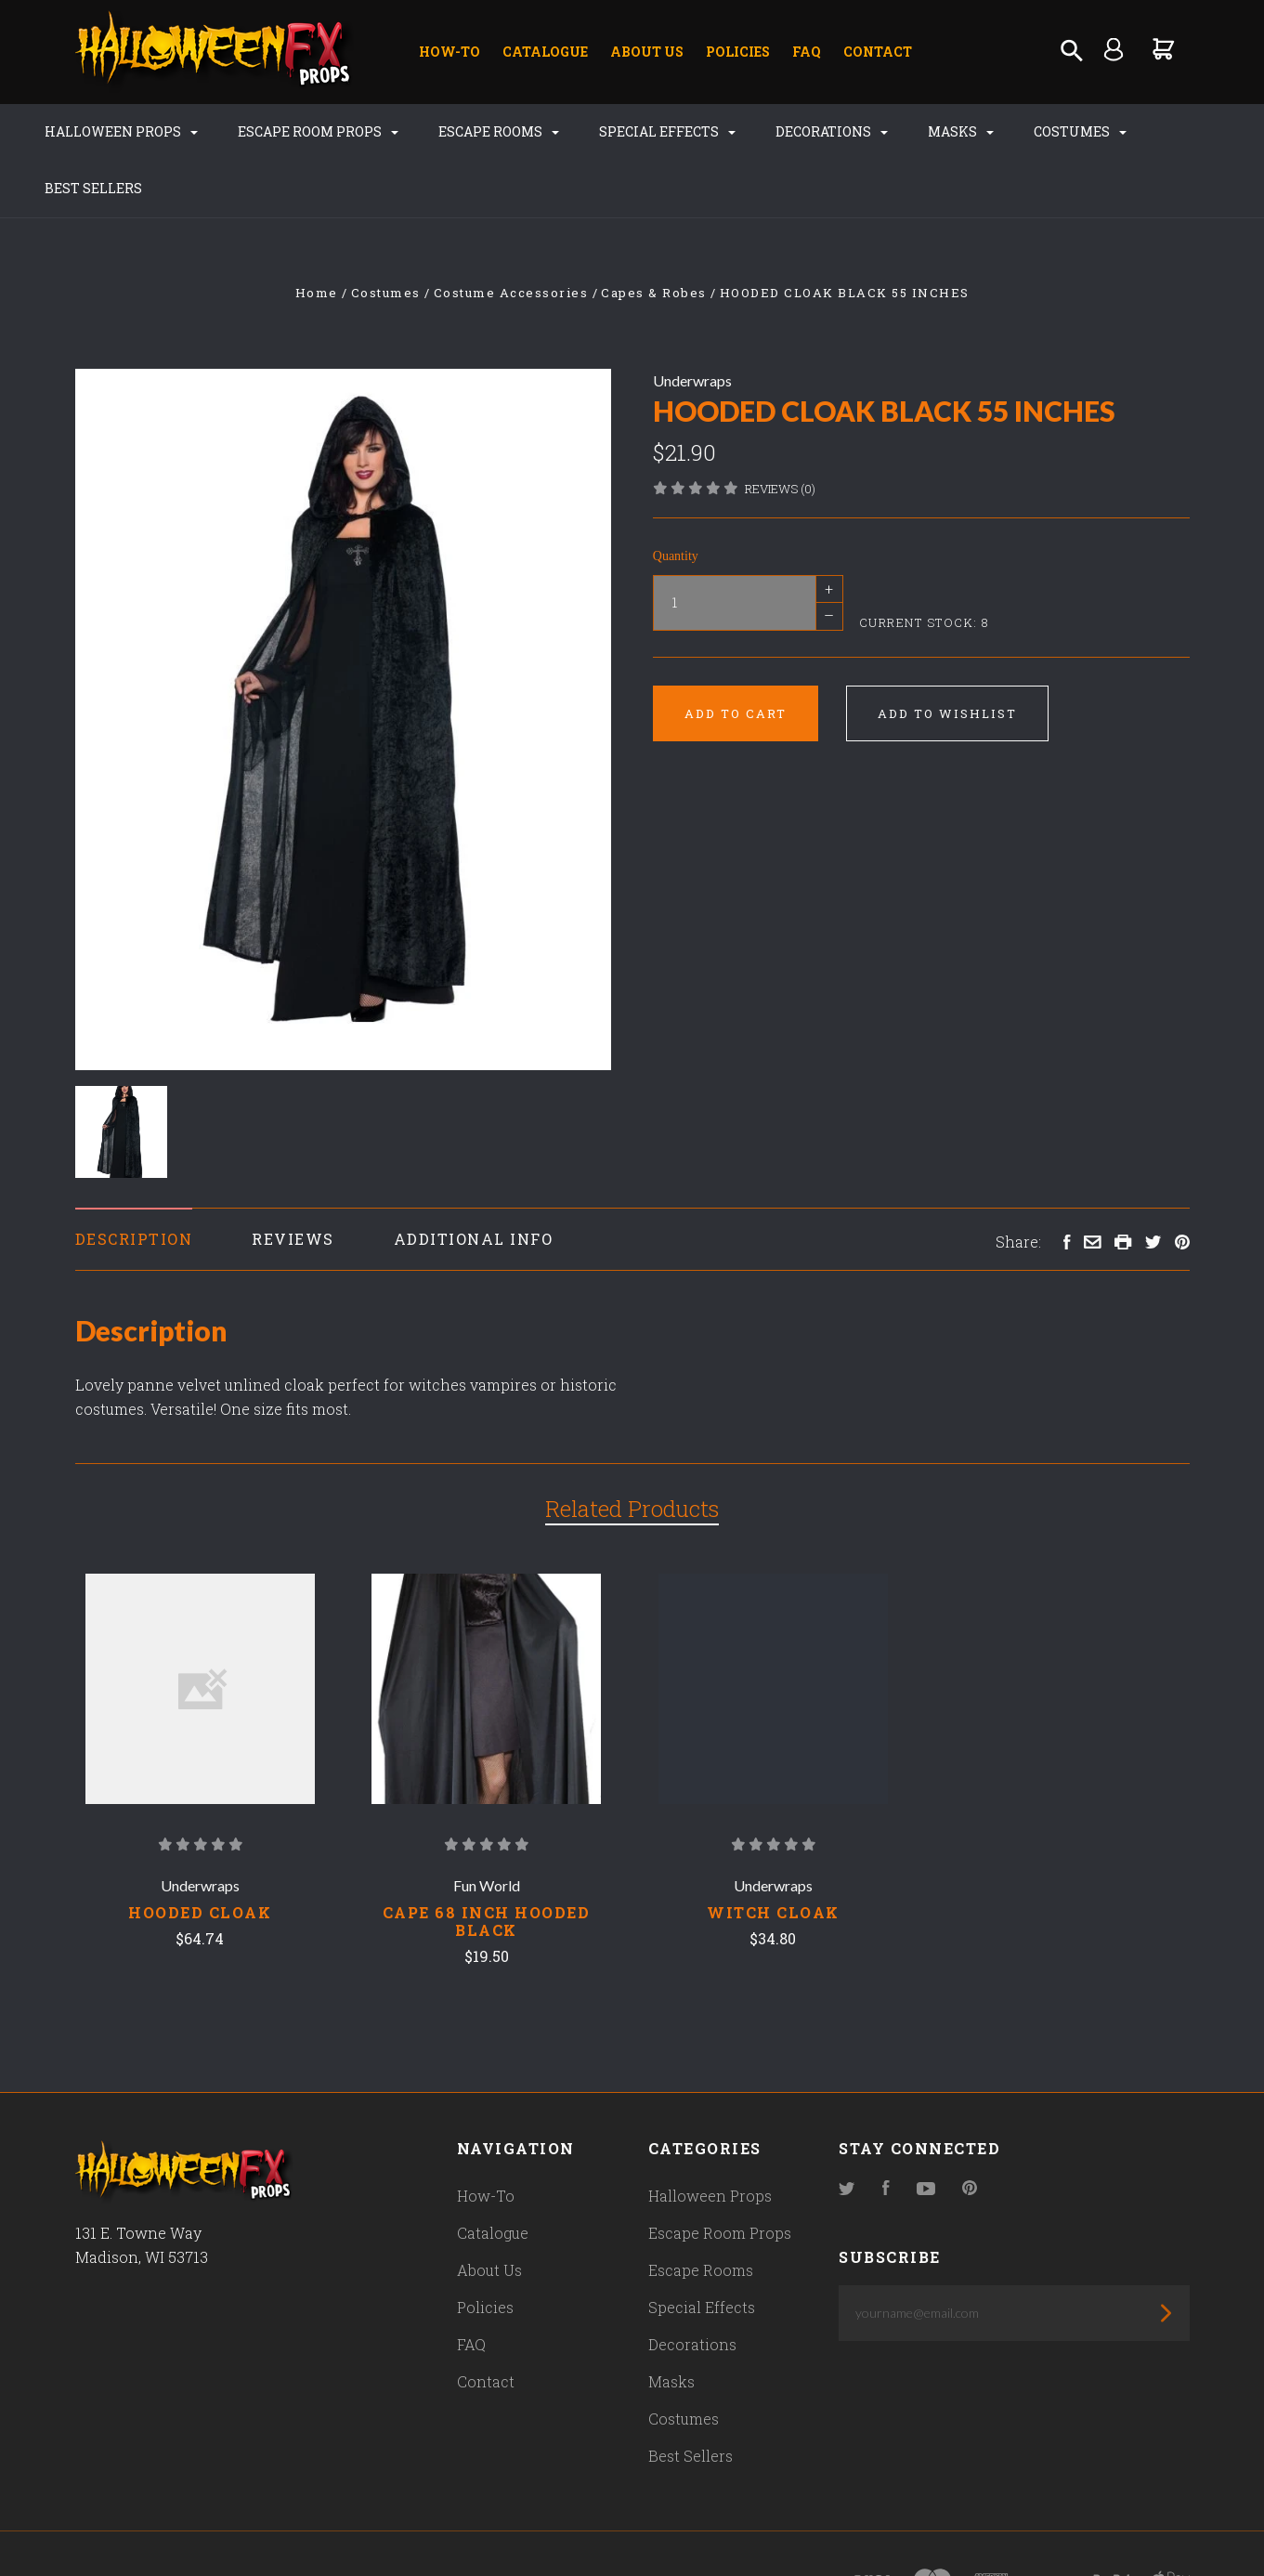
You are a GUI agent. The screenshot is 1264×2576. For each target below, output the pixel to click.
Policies (738, 51)
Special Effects (642, 131)
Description (134, 1239)
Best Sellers (68, 188)
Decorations (806, 131)
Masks (936, 131)
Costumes (1055, 131)
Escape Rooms (473, 131)
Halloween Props (96, 131)
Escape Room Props (293, 131)
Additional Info (474, 1239)
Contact (877, 51)
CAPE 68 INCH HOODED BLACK (487, 1921)
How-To (449, 51)
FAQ (806, 51)
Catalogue (545, 51)
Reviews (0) (780, 488)
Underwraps (692, 380)
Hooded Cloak (199, 1912)
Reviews (293, 1239)
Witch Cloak (773, 1912)
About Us (647, 51)
